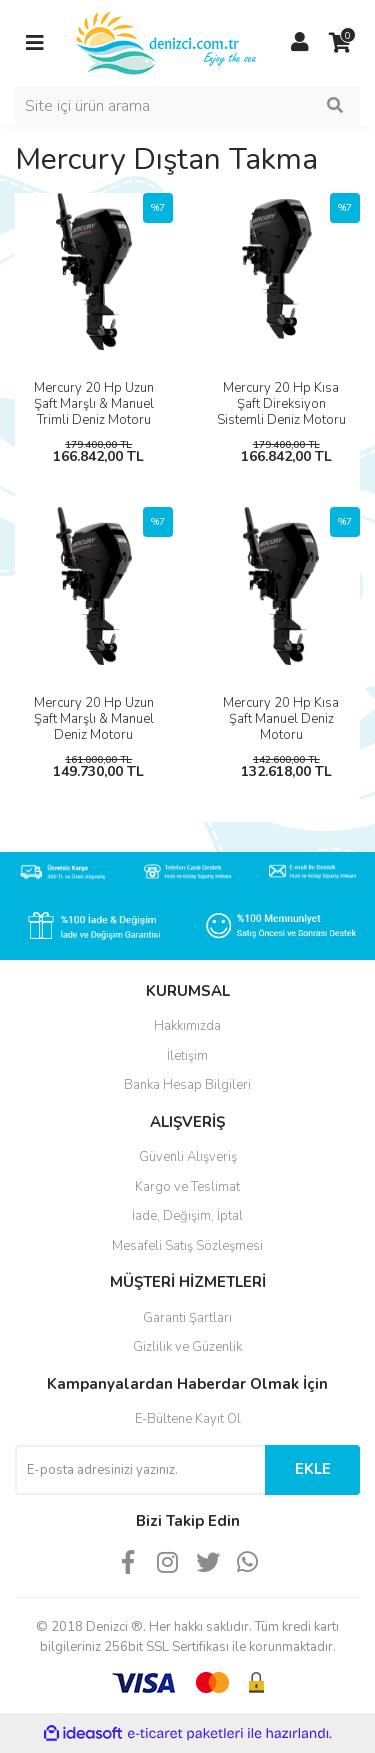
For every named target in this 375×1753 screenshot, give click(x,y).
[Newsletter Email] (140, 1470)
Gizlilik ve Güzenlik (187, 1347)
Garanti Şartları (187, 1318)
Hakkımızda (187, 1026)
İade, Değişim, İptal (187, 1216)
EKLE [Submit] (313, 1469)
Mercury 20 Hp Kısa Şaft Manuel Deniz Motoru (281, 719)
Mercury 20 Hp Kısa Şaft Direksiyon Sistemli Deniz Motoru (281, 404)
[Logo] (167, 42)
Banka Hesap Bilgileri (187, 1085)
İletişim (187, 1056)
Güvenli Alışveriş (188, 1157)
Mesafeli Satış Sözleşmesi (187, 1246)
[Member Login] (300, 43)
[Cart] (340, 43)
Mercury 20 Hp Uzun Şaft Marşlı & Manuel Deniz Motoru (94, 719)
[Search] (187, 106)
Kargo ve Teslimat (187, 1187)
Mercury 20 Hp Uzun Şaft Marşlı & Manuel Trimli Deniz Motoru (94, 404)
